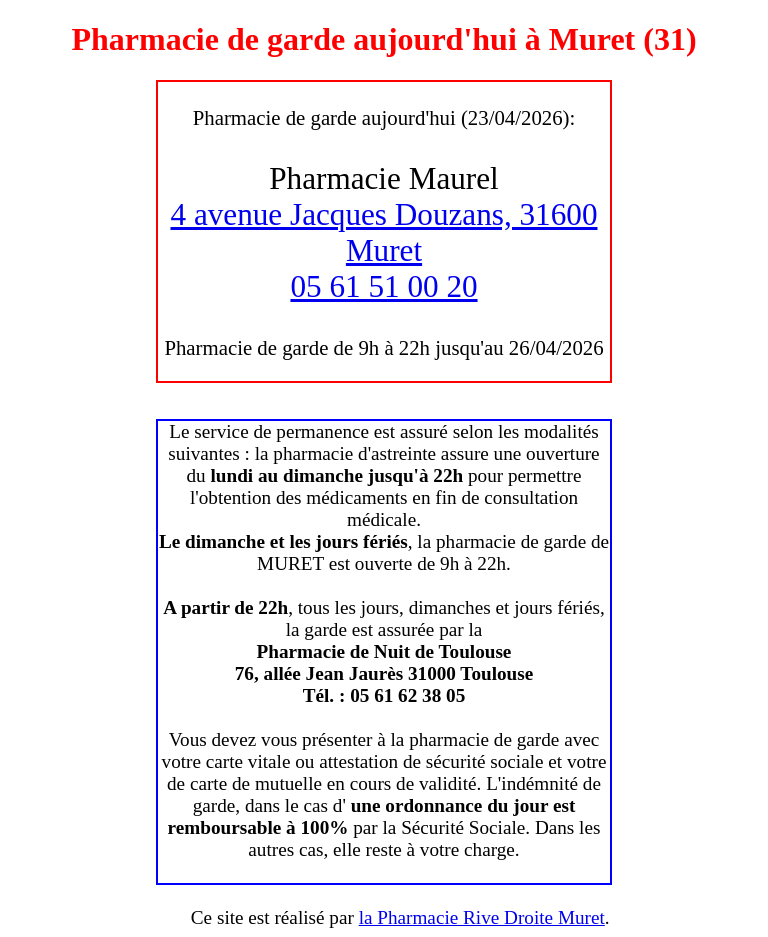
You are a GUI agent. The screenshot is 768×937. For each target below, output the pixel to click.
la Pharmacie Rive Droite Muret (482, 917)
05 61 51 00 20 (383, 286)
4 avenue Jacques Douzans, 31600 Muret (384, 232)
